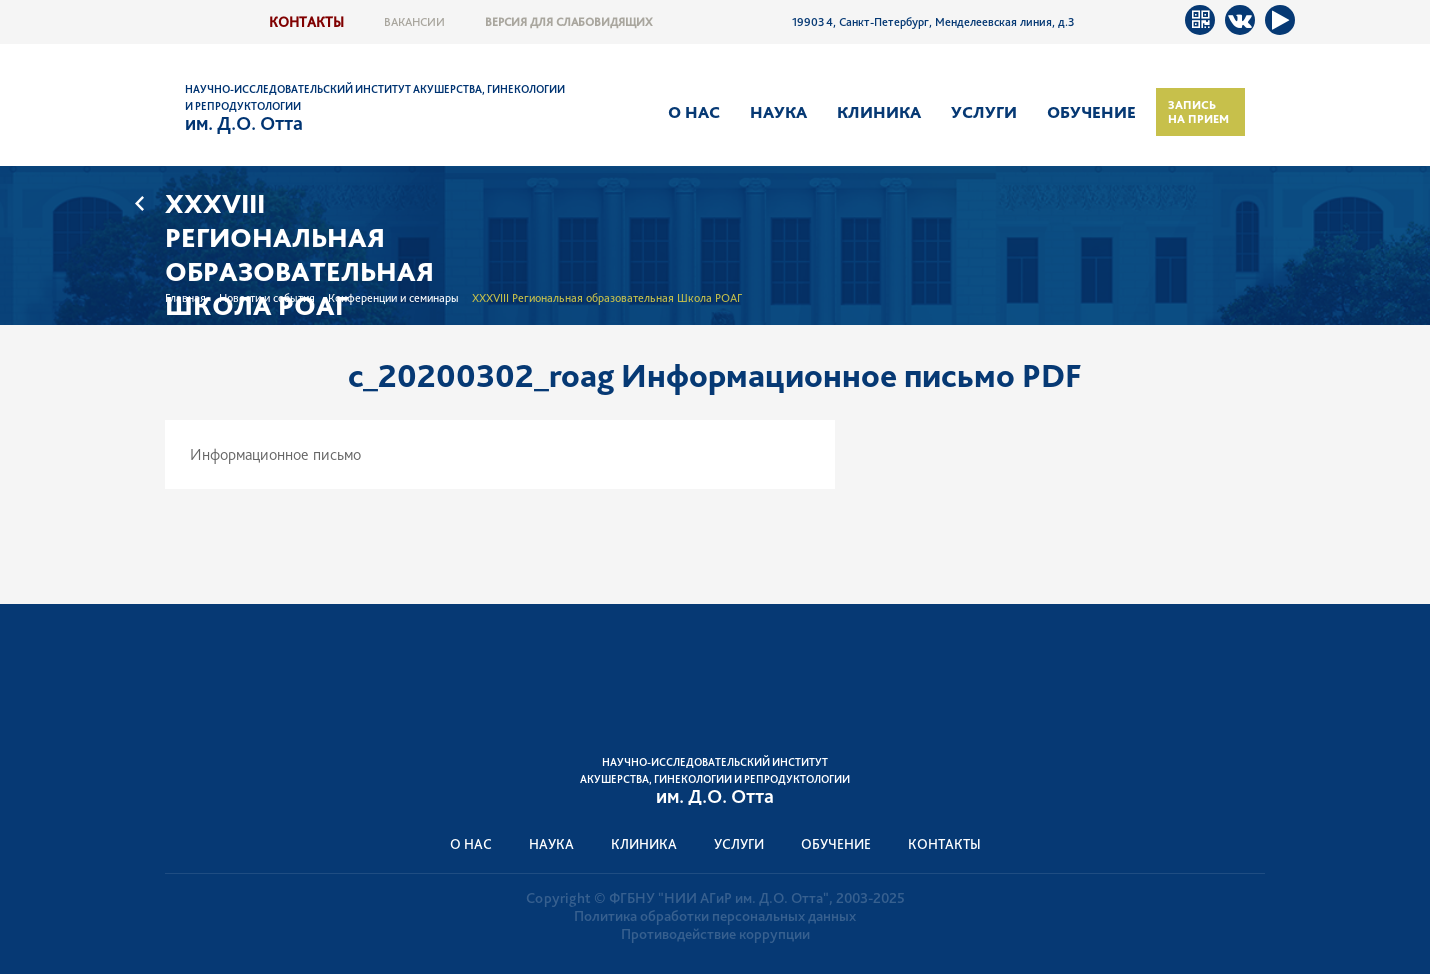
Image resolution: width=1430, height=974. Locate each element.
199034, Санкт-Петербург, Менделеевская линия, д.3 (933, 22)
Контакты (306, 21)
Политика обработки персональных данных (715, 916)
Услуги (984, 112)
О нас (694, 112)
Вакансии (414, 22)
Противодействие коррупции (715, 934)
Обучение (1091, 112)
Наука (778, 112)
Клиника (879, 112)
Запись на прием (1198, 112)
